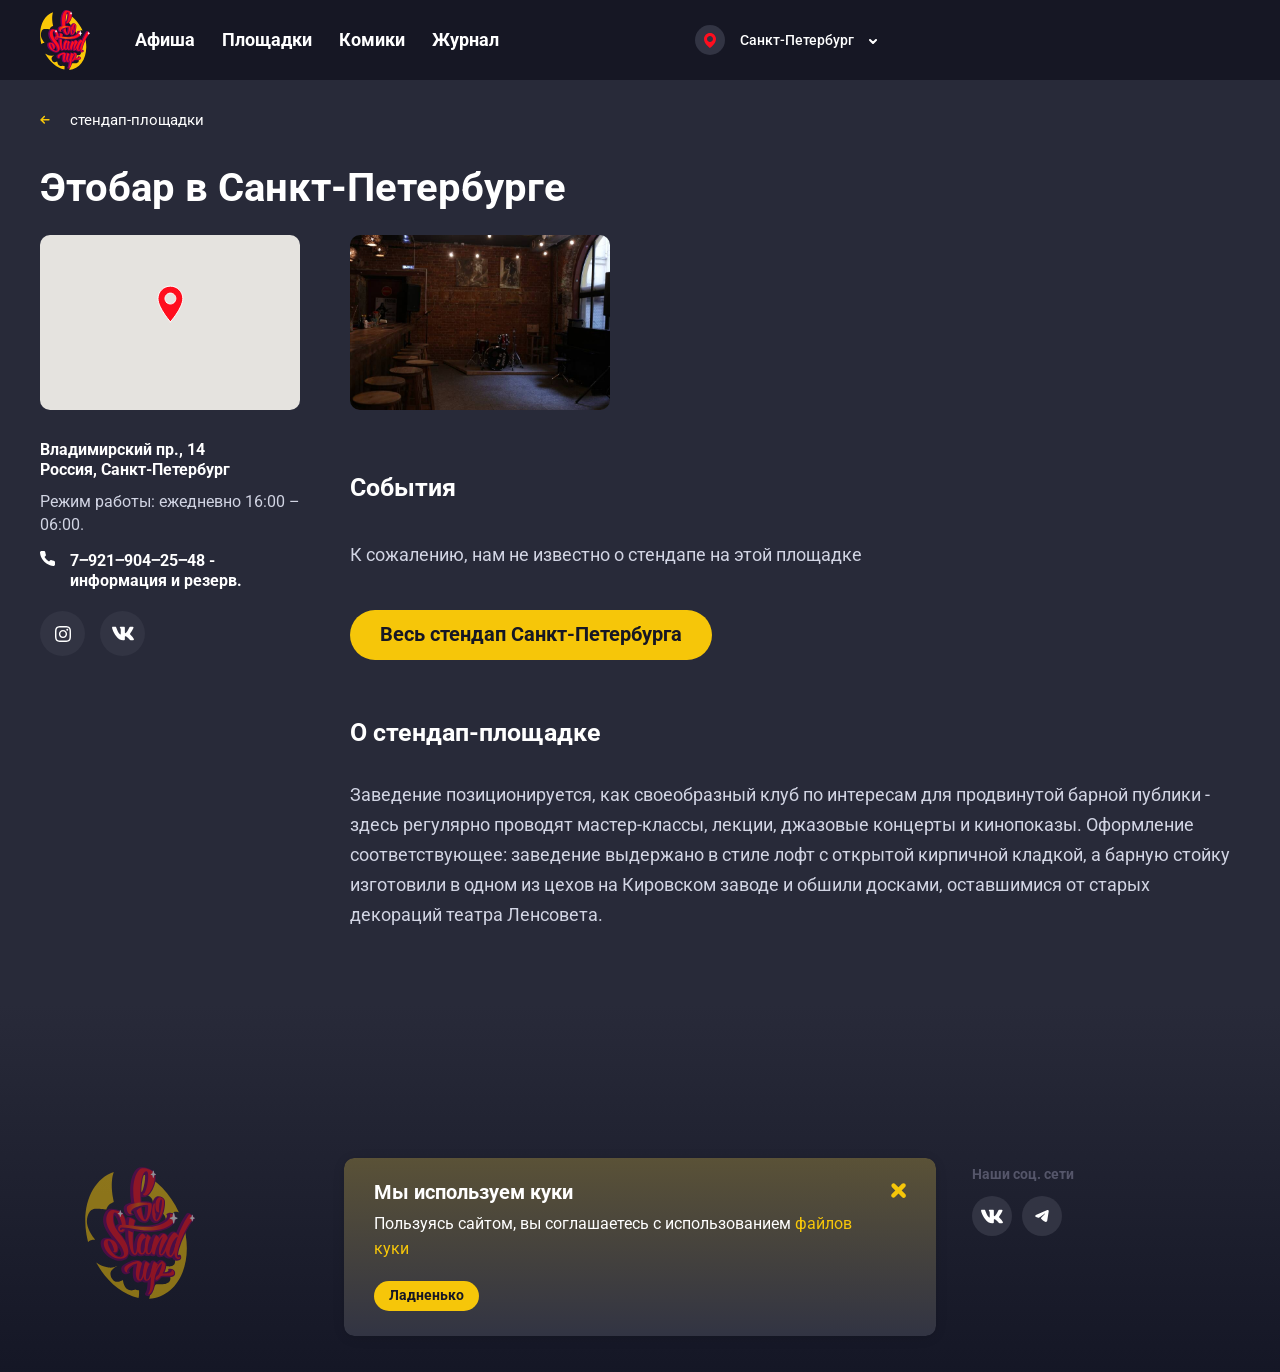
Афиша (165, 39)
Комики (372, 39)
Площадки (267, 39)
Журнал (465, 39)
